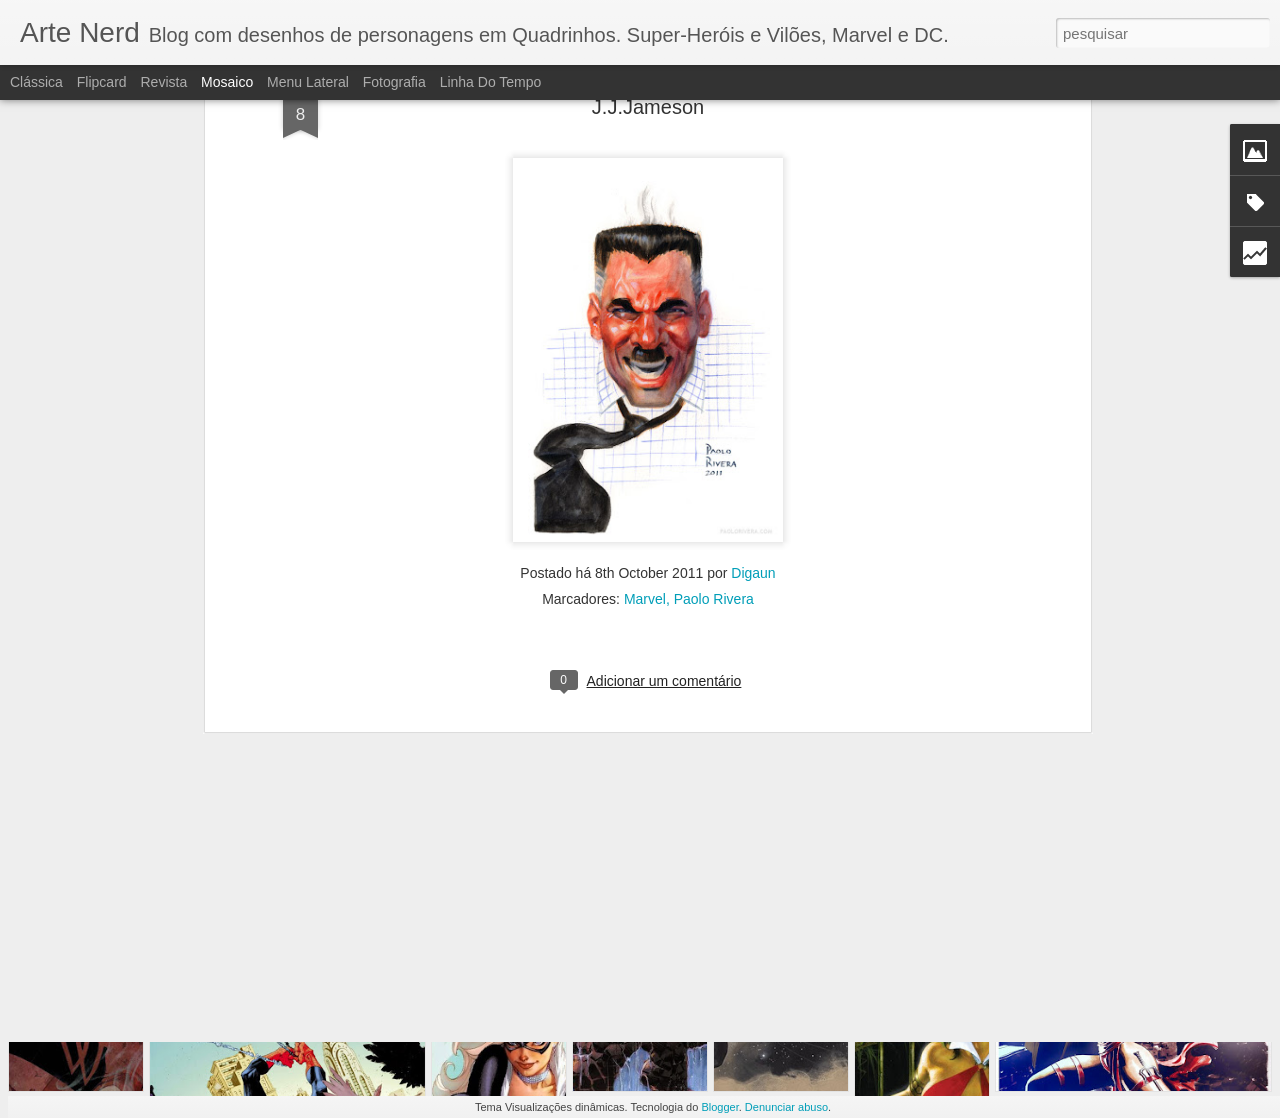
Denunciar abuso (786, 1107)
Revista (163, 82)
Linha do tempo (491, 82)
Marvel (645, 472)
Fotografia (394, 82)
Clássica (36, 82)
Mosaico (227, 82)
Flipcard (102, 82)
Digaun (753, 446)
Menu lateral (308, 82)
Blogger (719, 1107)
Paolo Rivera (714, 472)
